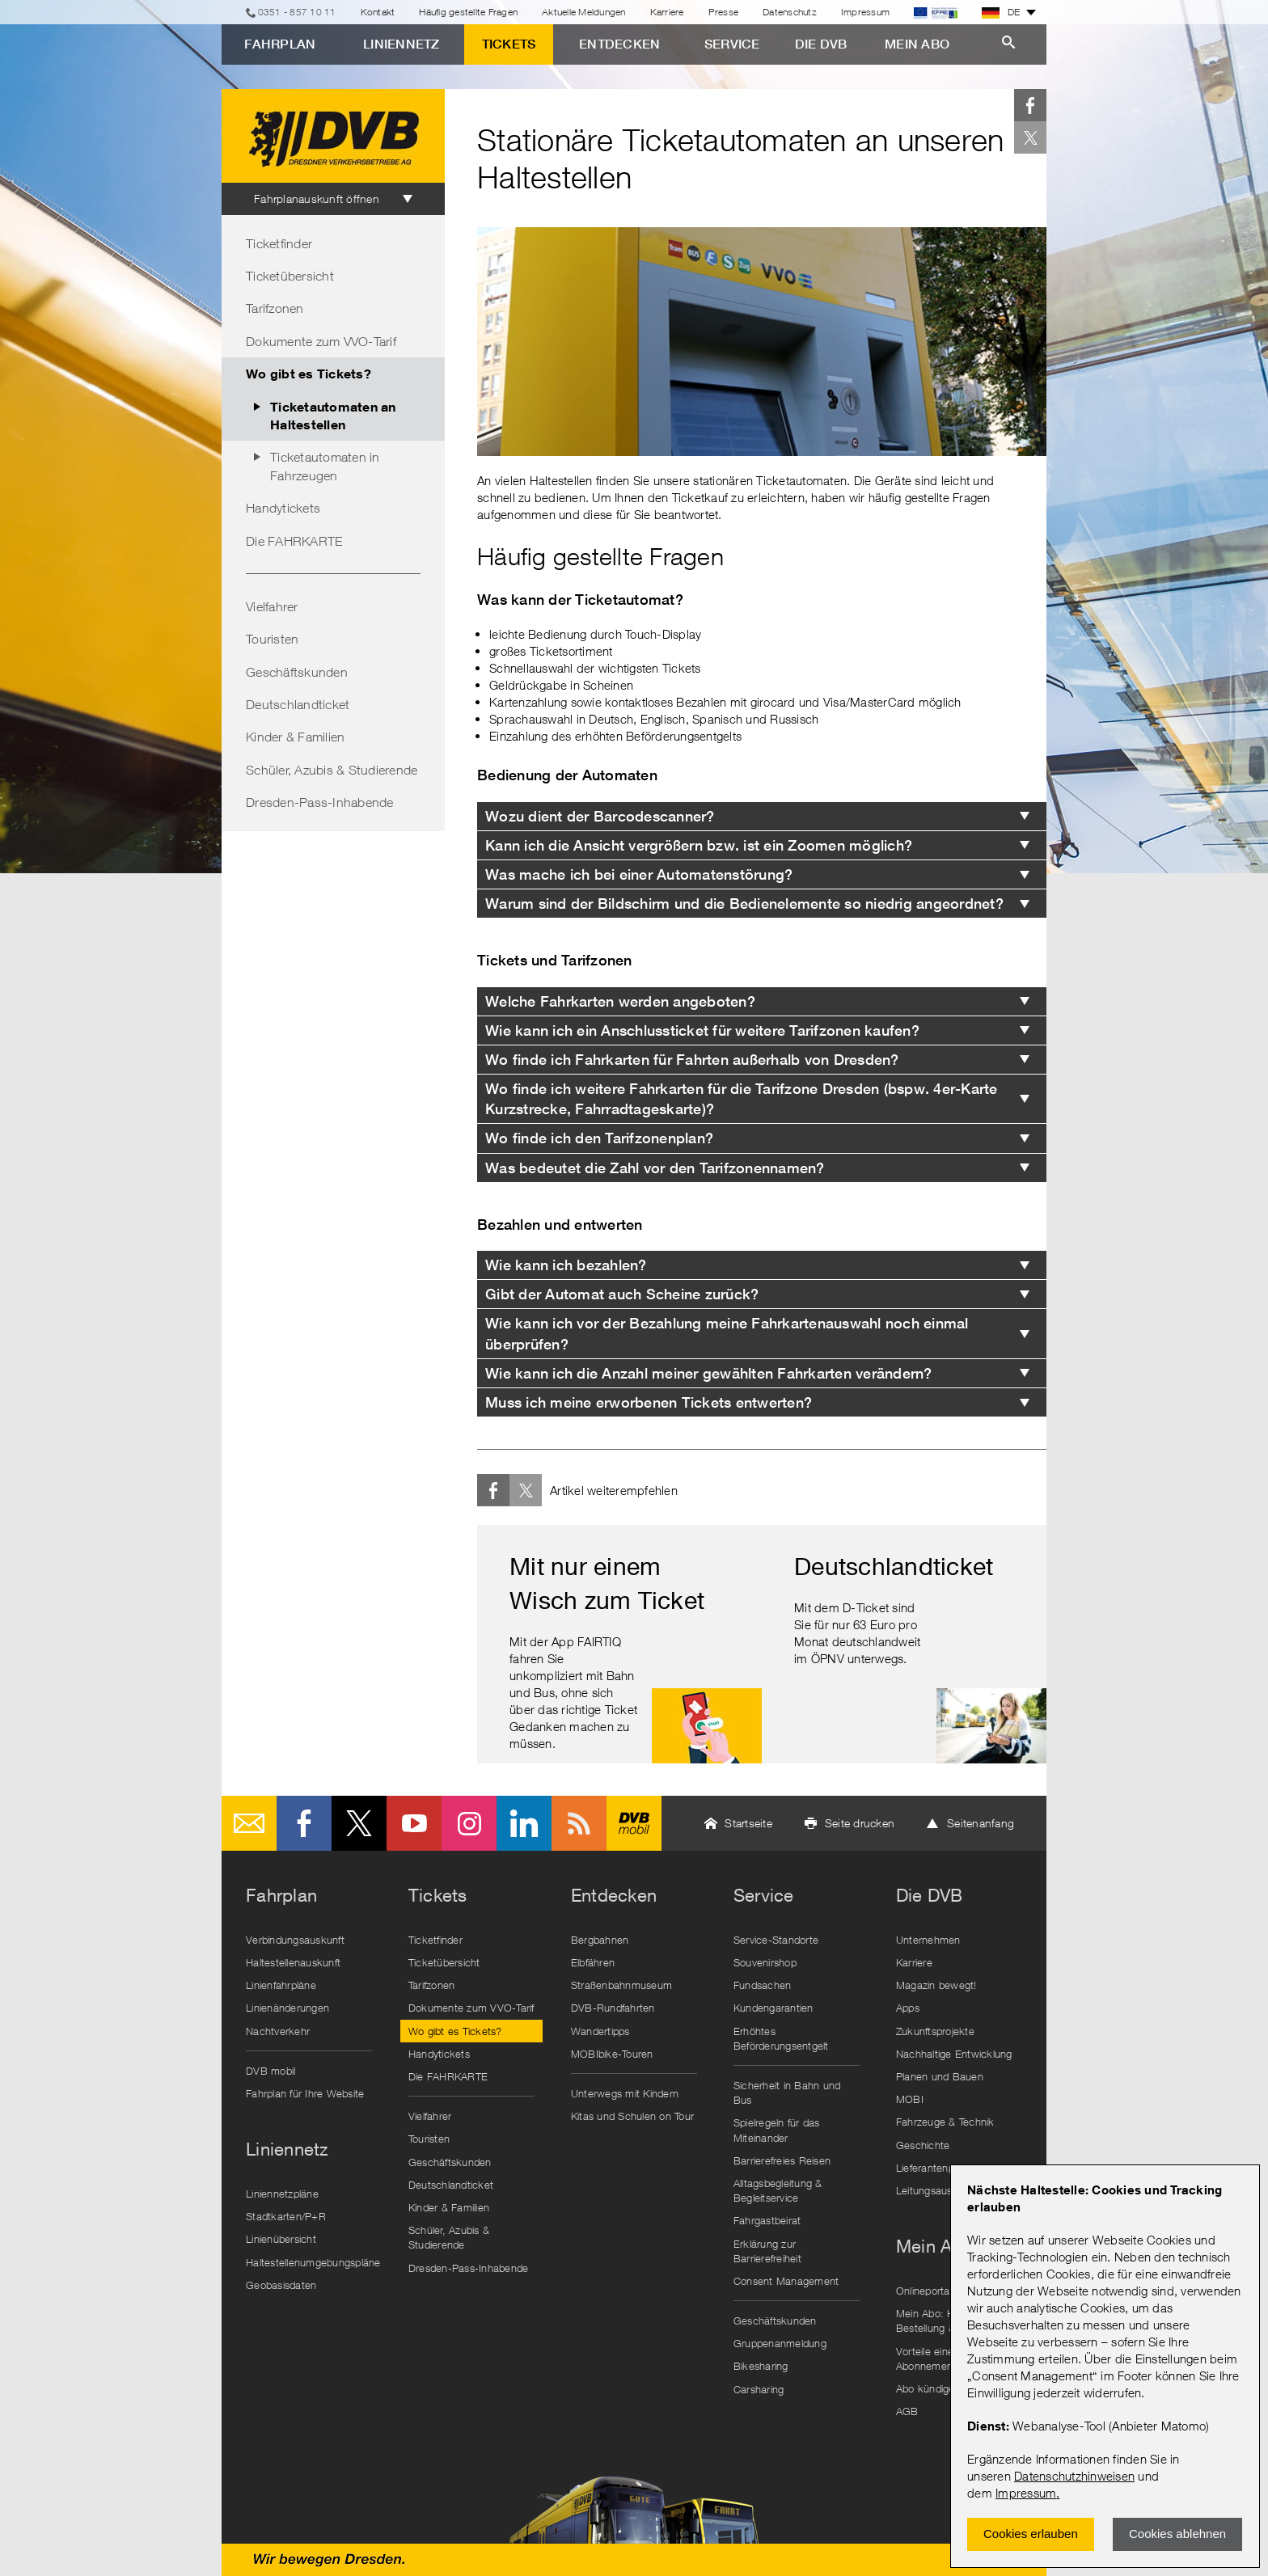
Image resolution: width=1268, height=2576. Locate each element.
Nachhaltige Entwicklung (954, 2053)
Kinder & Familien (295, 736)
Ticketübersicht (290, 275)
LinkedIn (524, 1823)
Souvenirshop (765, 1962)
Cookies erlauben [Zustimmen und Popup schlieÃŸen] (1030, 2533)
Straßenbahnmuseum (621, 1984)
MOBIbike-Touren (612, 2053)
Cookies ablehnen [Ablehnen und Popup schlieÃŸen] (1177, 2533)
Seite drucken (859, 1823)
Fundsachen (762, 1984)
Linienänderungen (287, 2007)
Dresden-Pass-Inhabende (320, 802)
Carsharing (758, 2389)
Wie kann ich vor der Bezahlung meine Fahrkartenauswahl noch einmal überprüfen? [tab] (727, 1333)
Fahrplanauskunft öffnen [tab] (316, 198)
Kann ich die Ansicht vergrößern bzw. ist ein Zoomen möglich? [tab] (698, 845)
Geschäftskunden (297, 672)
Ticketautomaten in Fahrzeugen (325, 466)
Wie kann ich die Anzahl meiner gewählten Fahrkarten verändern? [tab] (708, 1373)
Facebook (1030, 105)
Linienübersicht (281, 2238)
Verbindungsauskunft (295, 1939)
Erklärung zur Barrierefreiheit (767, 2251)
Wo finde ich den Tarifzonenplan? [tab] (599, 1138)
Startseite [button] (748, 1823)
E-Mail (249, 1823)
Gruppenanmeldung (779, 2343)
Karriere (667, 12)
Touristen (272, 638)
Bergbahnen (600, 1939)
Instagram (469, 1823)
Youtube (414, 1823)
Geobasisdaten (281, 2284)
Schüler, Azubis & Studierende (331, 769)
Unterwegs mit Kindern (624, 2093)
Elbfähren (593, 1962)
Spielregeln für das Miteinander (776, 2129)
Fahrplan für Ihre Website (305, 2093)
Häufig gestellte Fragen (468, 12)
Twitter (1030, 137)
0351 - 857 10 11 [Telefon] (297, 12)
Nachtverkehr (278, 2031)
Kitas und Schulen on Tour (632, 2115)
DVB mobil (634, 1823)
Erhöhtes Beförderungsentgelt (781, 2038)
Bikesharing (760, 2365)
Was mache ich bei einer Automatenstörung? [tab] (638, 874)
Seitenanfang (980, 1823)
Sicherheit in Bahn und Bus (787, 2092)
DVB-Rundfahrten (613, 2007)
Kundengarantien (773, 2007)
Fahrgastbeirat (767, 2220)
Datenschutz (790, 12)
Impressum (1025, 2492)
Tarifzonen (275, 308)
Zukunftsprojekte (935, 2031)
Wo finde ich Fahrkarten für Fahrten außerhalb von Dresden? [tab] (692, 1059)
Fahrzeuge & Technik (945, 2121)
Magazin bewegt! (936, 1984)
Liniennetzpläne (282, 2193)
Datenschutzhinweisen (1074, 2475)
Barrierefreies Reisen (782, 2160)
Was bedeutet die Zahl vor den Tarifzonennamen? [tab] (655, 1167)
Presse (723, 12)
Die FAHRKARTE (294, 541)
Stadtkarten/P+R (286, 2216)
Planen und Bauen (939, 2076)
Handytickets (283, 507)
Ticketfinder (279, 243)
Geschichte (923, 2145)
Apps (907, 2007)
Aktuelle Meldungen (584, 12)
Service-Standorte (775, 1939)
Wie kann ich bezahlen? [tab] (566, 1264)
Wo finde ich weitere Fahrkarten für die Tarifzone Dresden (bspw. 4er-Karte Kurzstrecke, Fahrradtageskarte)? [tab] (741, 1098)
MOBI (910, 2098)
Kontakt (378, 12)
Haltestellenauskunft (293, 1962)
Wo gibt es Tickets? (308, 373)
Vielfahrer (272, 606)
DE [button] (1001, 12)
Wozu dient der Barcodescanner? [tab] (600, 816)
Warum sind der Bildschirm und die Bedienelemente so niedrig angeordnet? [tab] (744, 903)
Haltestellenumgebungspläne (313, 2262)
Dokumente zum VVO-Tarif (321, 341)
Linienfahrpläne (281, 1984)
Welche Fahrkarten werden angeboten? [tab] (620, 1001)
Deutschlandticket (297, 704)
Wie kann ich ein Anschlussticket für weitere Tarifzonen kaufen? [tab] (702, 1030)
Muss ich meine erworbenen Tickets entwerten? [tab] (648, 1402)
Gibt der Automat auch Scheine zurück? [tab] (622, 1294)
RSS (579, 1823)
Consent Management (786, 2280)
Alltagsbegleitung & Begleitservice (777, 2190)
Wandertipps (600, 2031)
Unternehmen (928, 1939)
